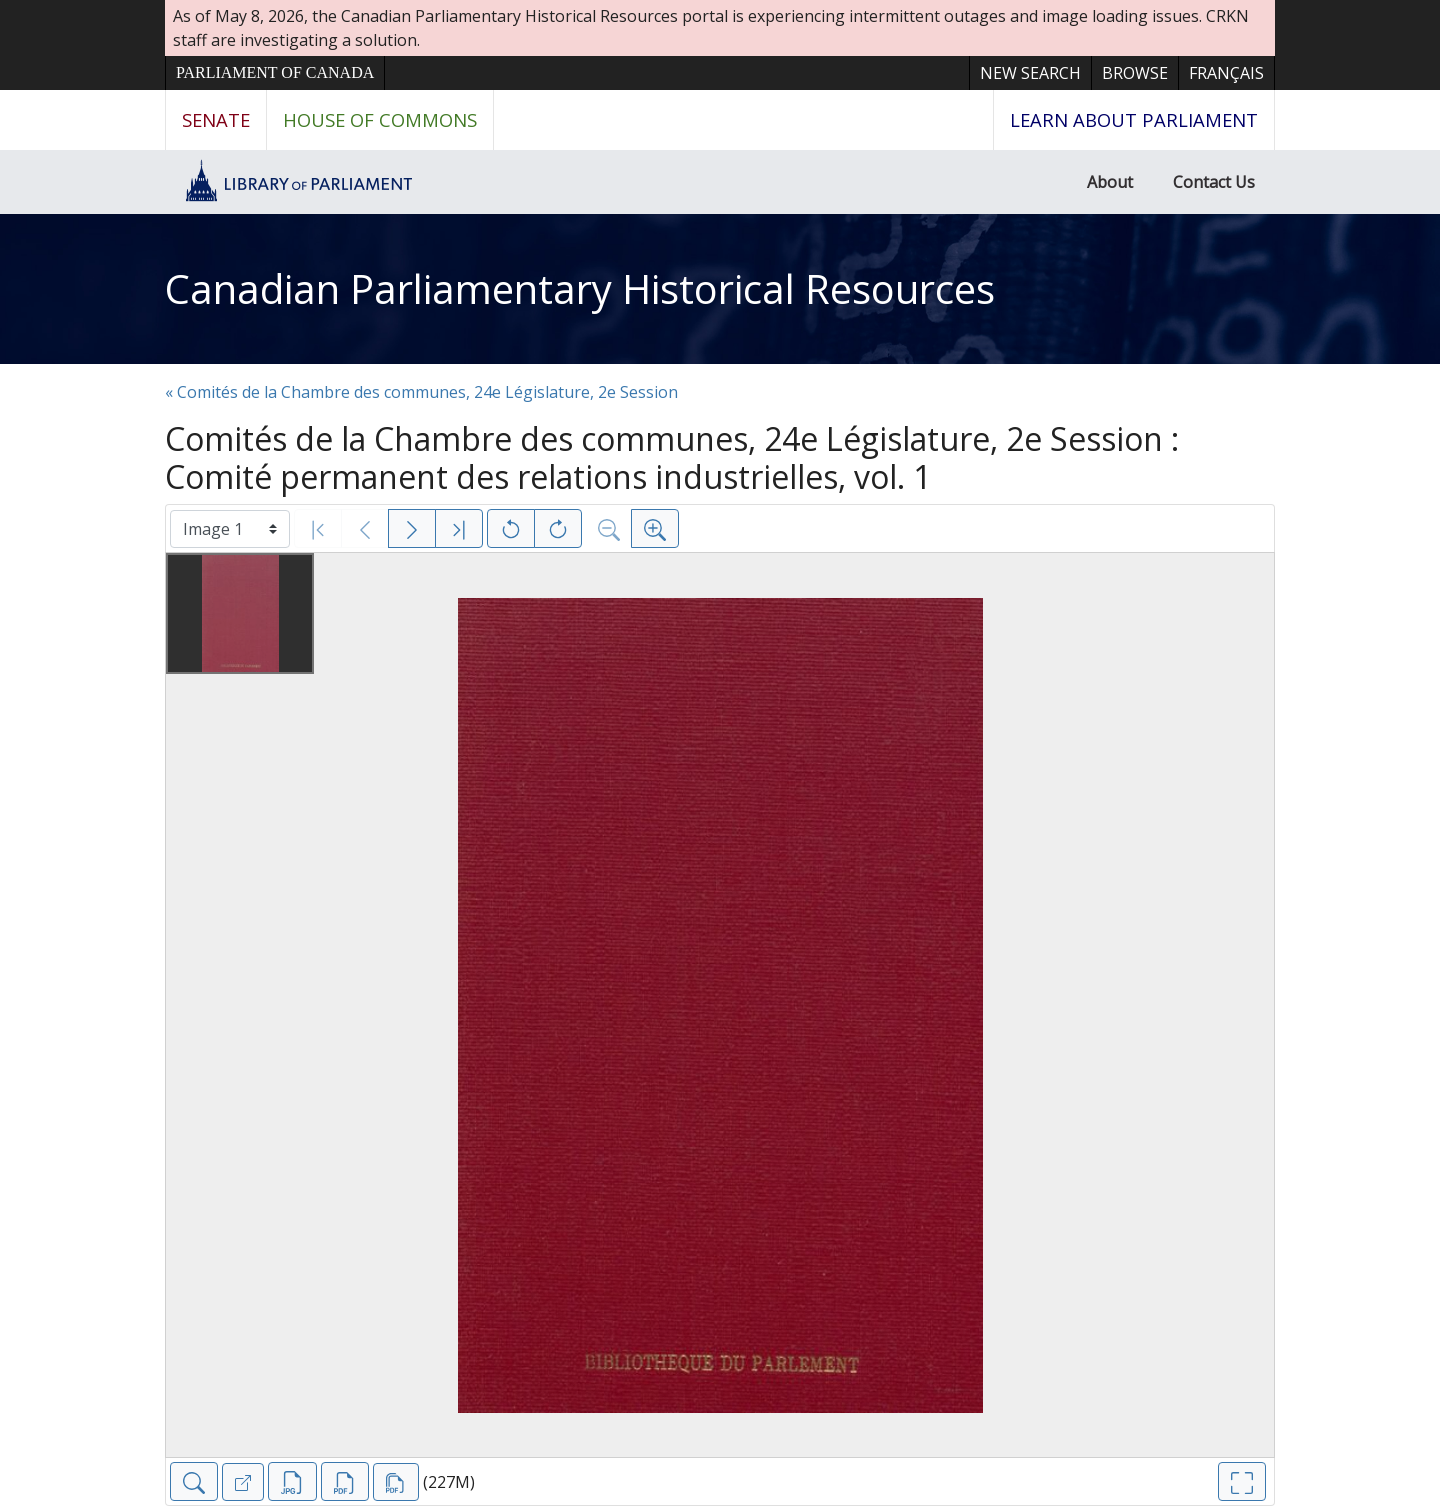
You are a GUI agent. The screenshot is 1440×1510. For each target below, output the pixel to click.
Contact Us (1214, 182)
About (1110, 182)
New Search (1030, 73)
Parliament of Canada (275, 72)
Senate (216, 119)
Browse (1135, 73)
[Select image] (230, 529)
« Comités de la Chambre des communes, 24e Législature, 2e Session (421, 392)
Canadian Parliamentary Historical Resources (580, 288)
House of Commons (380, 119)
